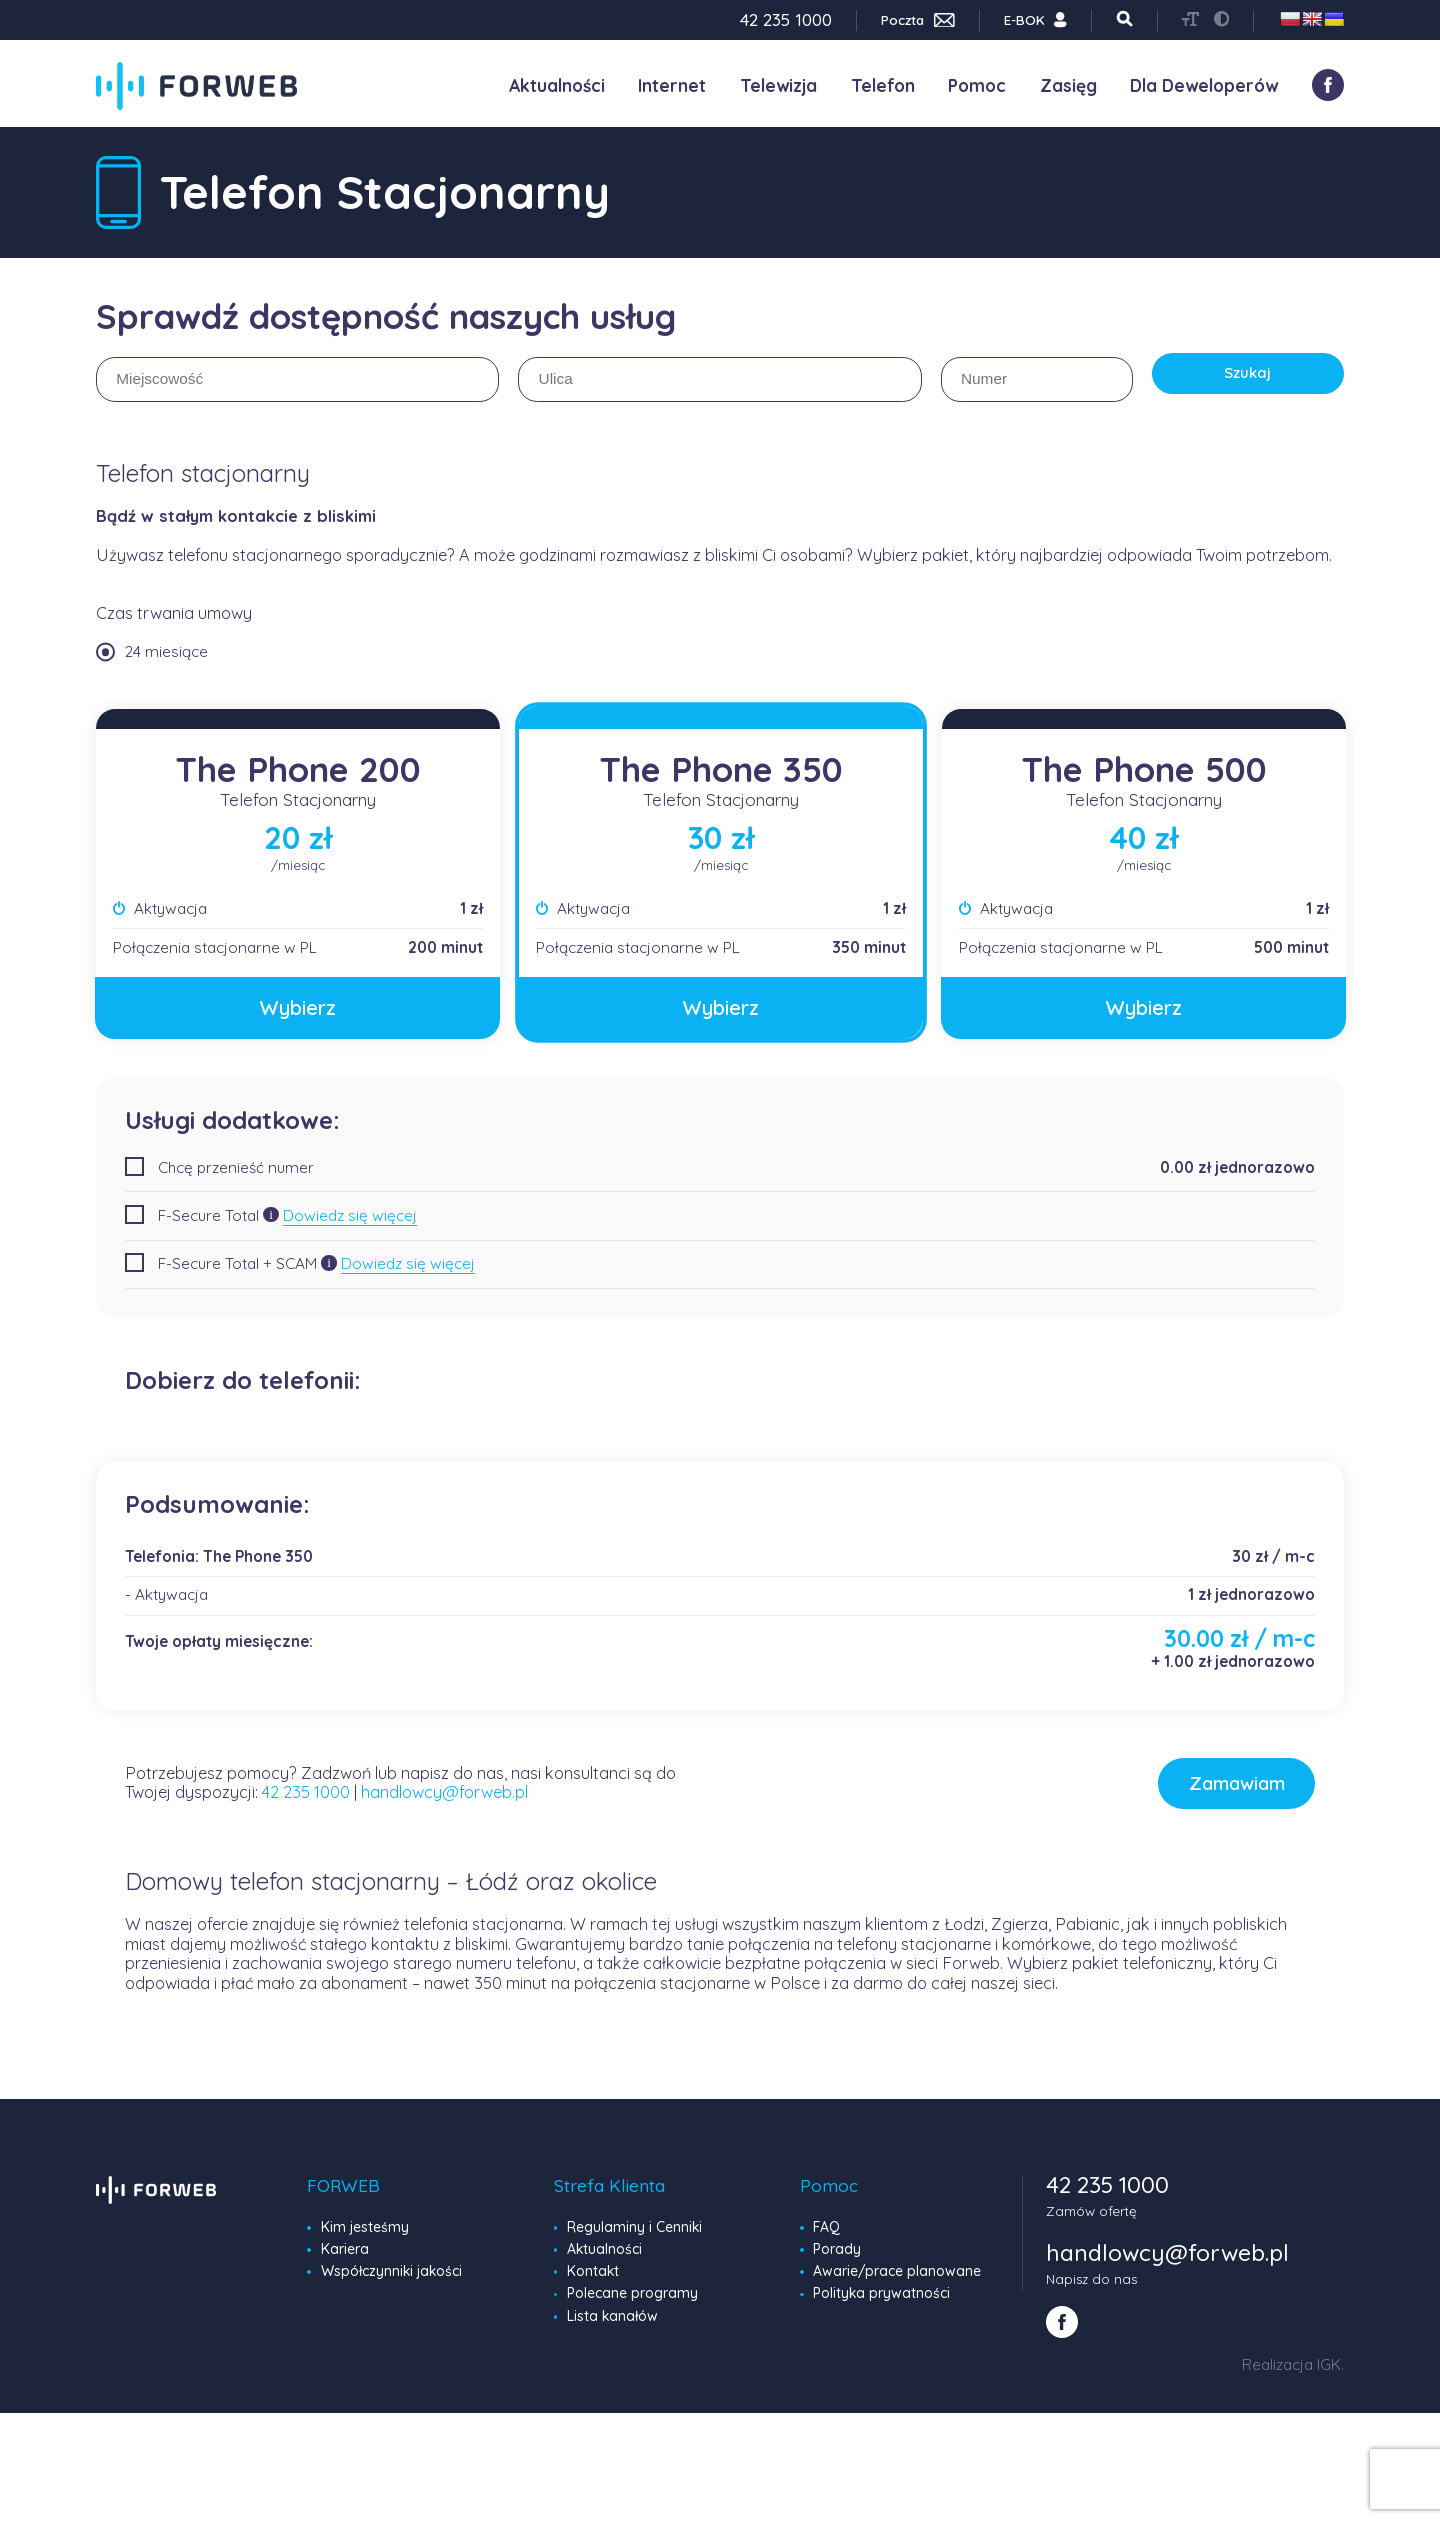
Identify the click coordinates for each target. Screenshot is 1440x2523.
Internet (672, 85)
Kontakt (593, 2285)
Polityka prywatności (880, 2306)
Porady (837, 2263)
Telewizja (778, 85)
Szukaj (1248, 379)
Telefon (883, 85)
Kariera (345, 2263)
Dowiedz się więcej (350, 1213)
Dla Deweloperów (1204, 85)
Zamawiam (1176, 1790)
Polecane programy (632, 2306)
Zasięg (1068, 85)
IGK (1329, 2376)
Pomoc (977, 85)
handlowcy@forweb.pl (444, 1800)
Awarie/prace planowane (896, 2285)
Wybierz (297, 1007)
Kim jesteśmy (364, 2242)
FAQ (826, 2242)
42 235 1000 (306, 1800)
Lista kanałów (612, 2328)
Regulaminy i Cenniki (634, 2242)
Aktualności (557, 85)
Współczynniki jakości (390, 2285)
